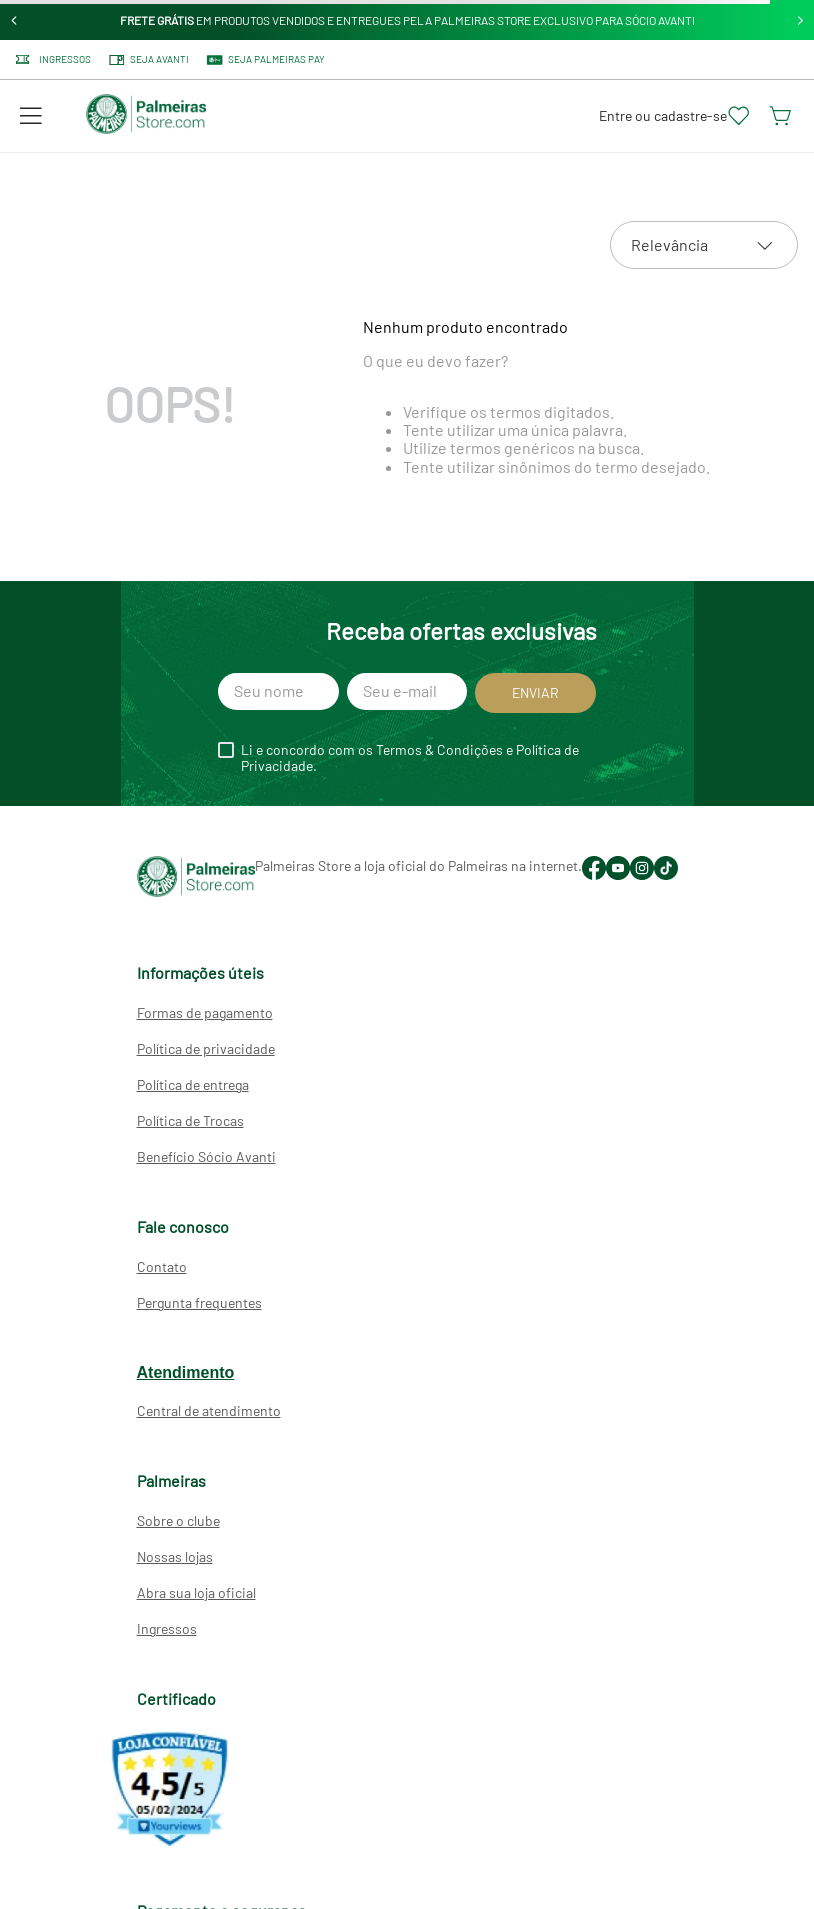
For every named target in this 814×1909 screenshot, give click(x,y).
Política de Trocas (190, 1120)
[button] (31, 116)
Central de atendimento (209, 1410)
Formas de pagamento (205, 1012)
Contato (162, 1266)
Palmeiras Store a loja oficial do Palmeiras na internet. (418, 865)
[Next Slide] (800, 20)
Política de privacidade (206, 1048)
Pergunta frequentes (199, 1302)
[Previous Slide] (14, 20)
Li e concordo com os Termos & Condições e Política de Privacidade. (410, 758)
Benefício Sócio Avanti (206, 1156)
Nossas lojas (175, 1556)
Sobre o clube (178, 1520)
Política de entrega (193, 1084)
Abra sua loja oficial (196, 1592)
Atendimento (186, 1372)
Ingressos (167, 1628)
